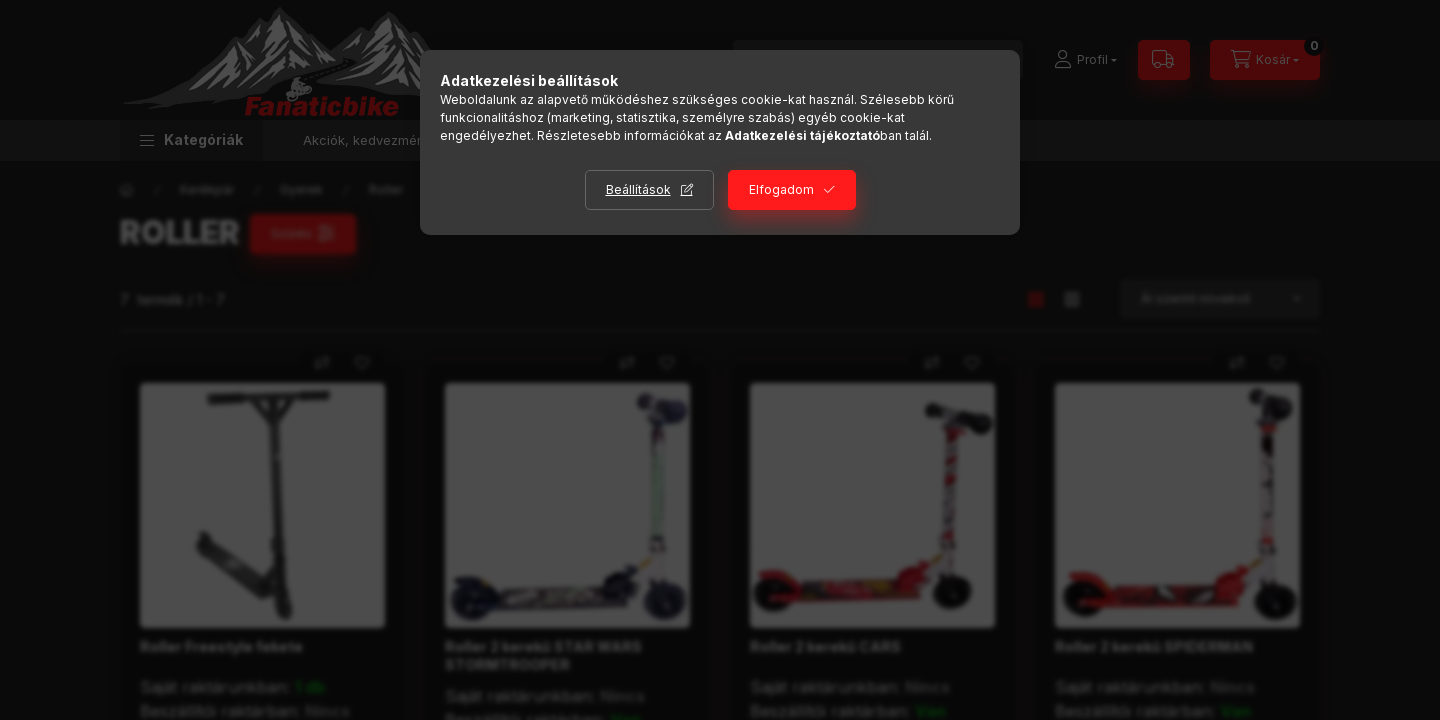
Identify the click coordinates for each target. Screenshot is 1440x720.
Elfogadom (781, 189)
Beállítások (638, 189)
